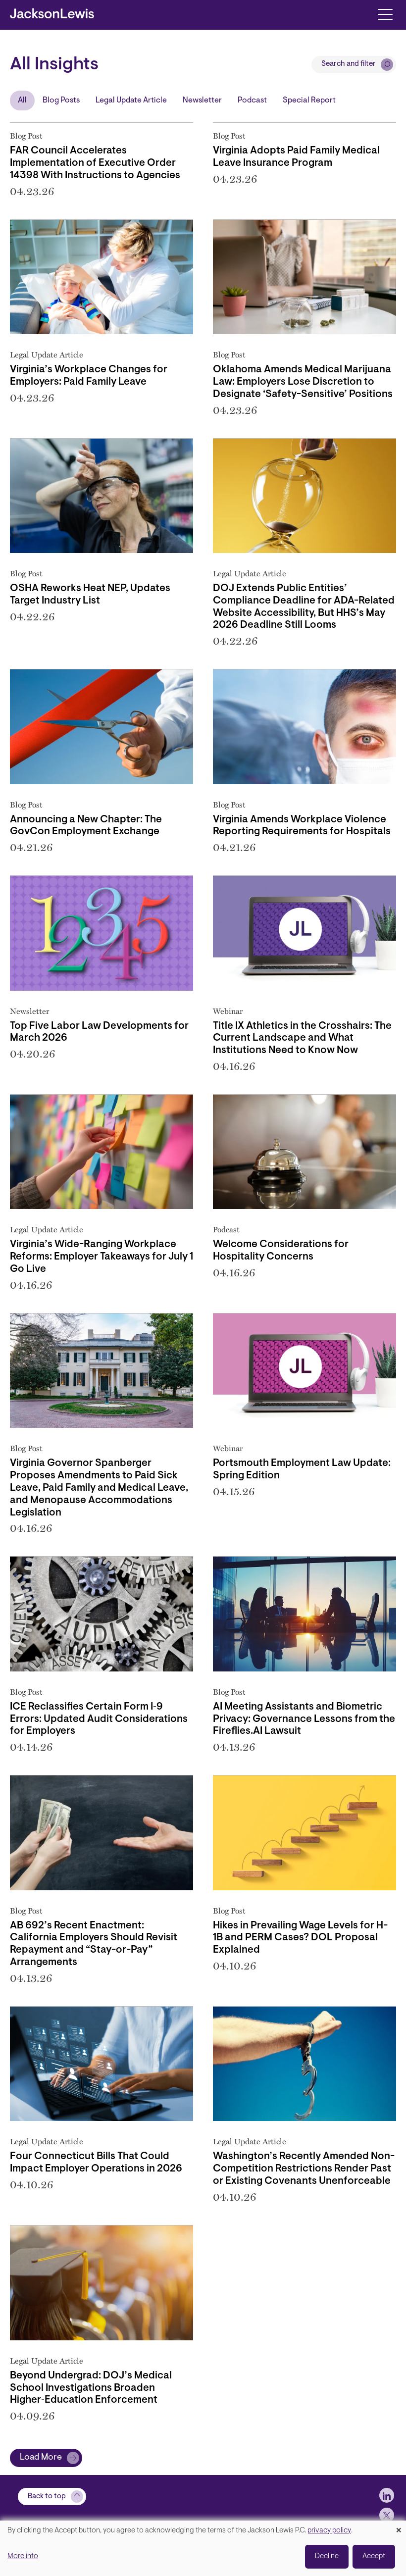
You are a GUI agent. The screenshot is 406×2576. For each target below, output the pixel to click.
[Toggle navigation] (385, 13)
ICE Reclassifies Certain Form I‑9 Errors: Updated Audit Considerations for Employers (99, 1719)
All (22, 100)
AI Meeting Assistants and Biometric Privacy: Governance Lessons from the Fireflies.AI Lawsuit (304, 1719)
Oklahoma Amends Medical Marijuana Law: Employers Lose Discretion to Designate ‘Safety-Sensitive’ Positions (303, 382)
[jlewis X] (386, 2515)
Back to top (47, 2496)
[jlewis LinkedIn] (386, 2495)
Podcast (252, 100)
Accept (373, 2556)
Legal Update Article (131, 100)
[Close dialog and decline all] (398, 2527)
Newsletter (202, 100)
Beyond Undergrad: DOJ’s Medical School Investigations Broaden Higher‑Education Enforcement (91, 2388)
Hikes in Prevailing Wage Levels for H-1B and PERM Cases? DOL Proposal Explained (300, 1938)
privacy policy (329, 2530)
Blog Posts (61, 100)
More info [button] (22, 2556)
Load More (41, 2457)
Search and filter (348, 64)
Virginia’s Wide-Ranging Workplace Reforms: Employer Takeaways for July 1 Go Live (101, 1257)
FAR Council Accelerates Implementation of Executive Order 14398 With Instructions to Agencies (95, 163)
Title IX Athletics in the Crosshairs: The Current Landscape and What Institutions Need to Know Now (302, 1038)
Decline (327, 2556)
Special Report (309, 100)
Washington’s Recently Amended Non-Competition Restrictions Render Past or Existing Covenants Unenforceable (304, 2169)
